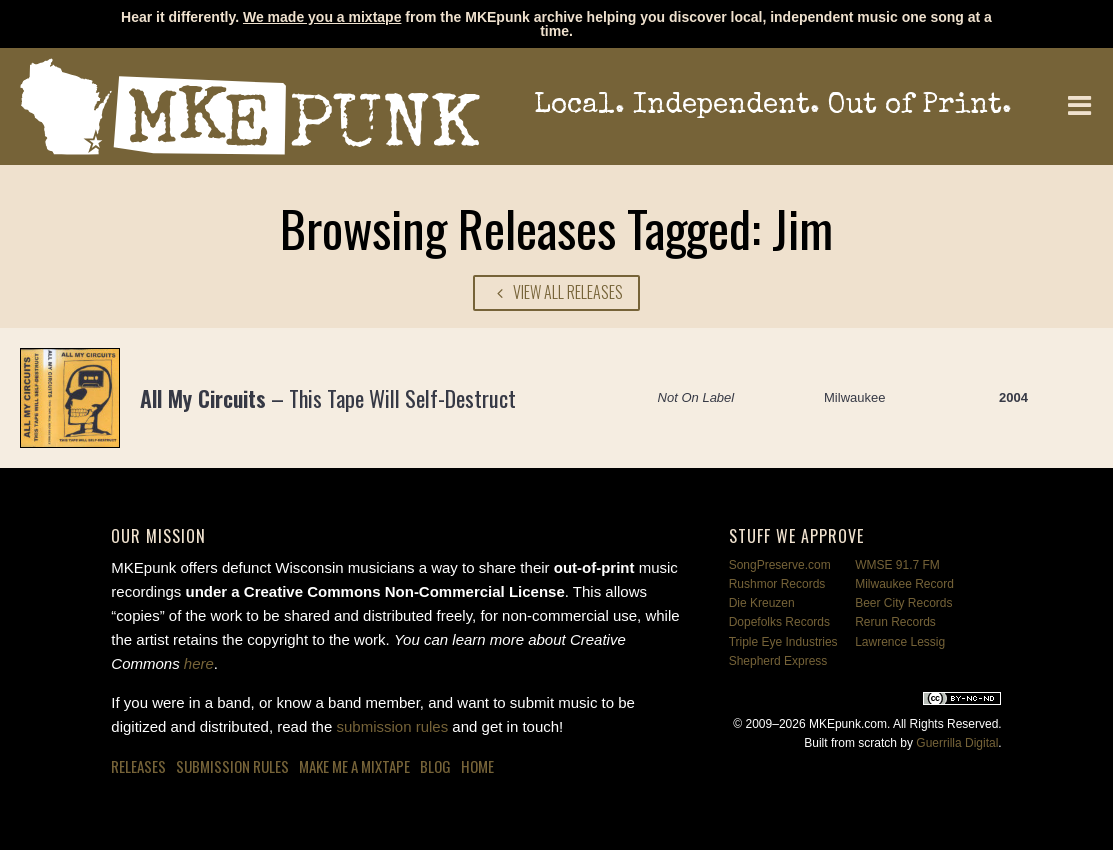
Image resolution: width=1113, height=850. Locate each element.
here (199, 663)
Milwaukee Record (904, 584)
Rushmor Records (777, 584)
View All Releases (557, 292)
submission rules (392, 726)
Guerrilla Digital (957, 743)
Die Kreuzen (762, 603)
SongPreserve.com (780, 565)
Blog (435, 766)
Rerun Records (895, 622)
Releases (138, 766)
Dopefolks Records (779, 622)
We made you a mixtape (322, 17)
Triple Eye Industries (783, 642)
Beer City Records (903, 603)
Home (477, 766)
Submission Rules (232, 766)
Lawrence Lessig (900, 642)
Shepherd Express (778, 661)
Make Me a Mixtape (354, 766)
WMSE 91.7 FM (897, 565)
